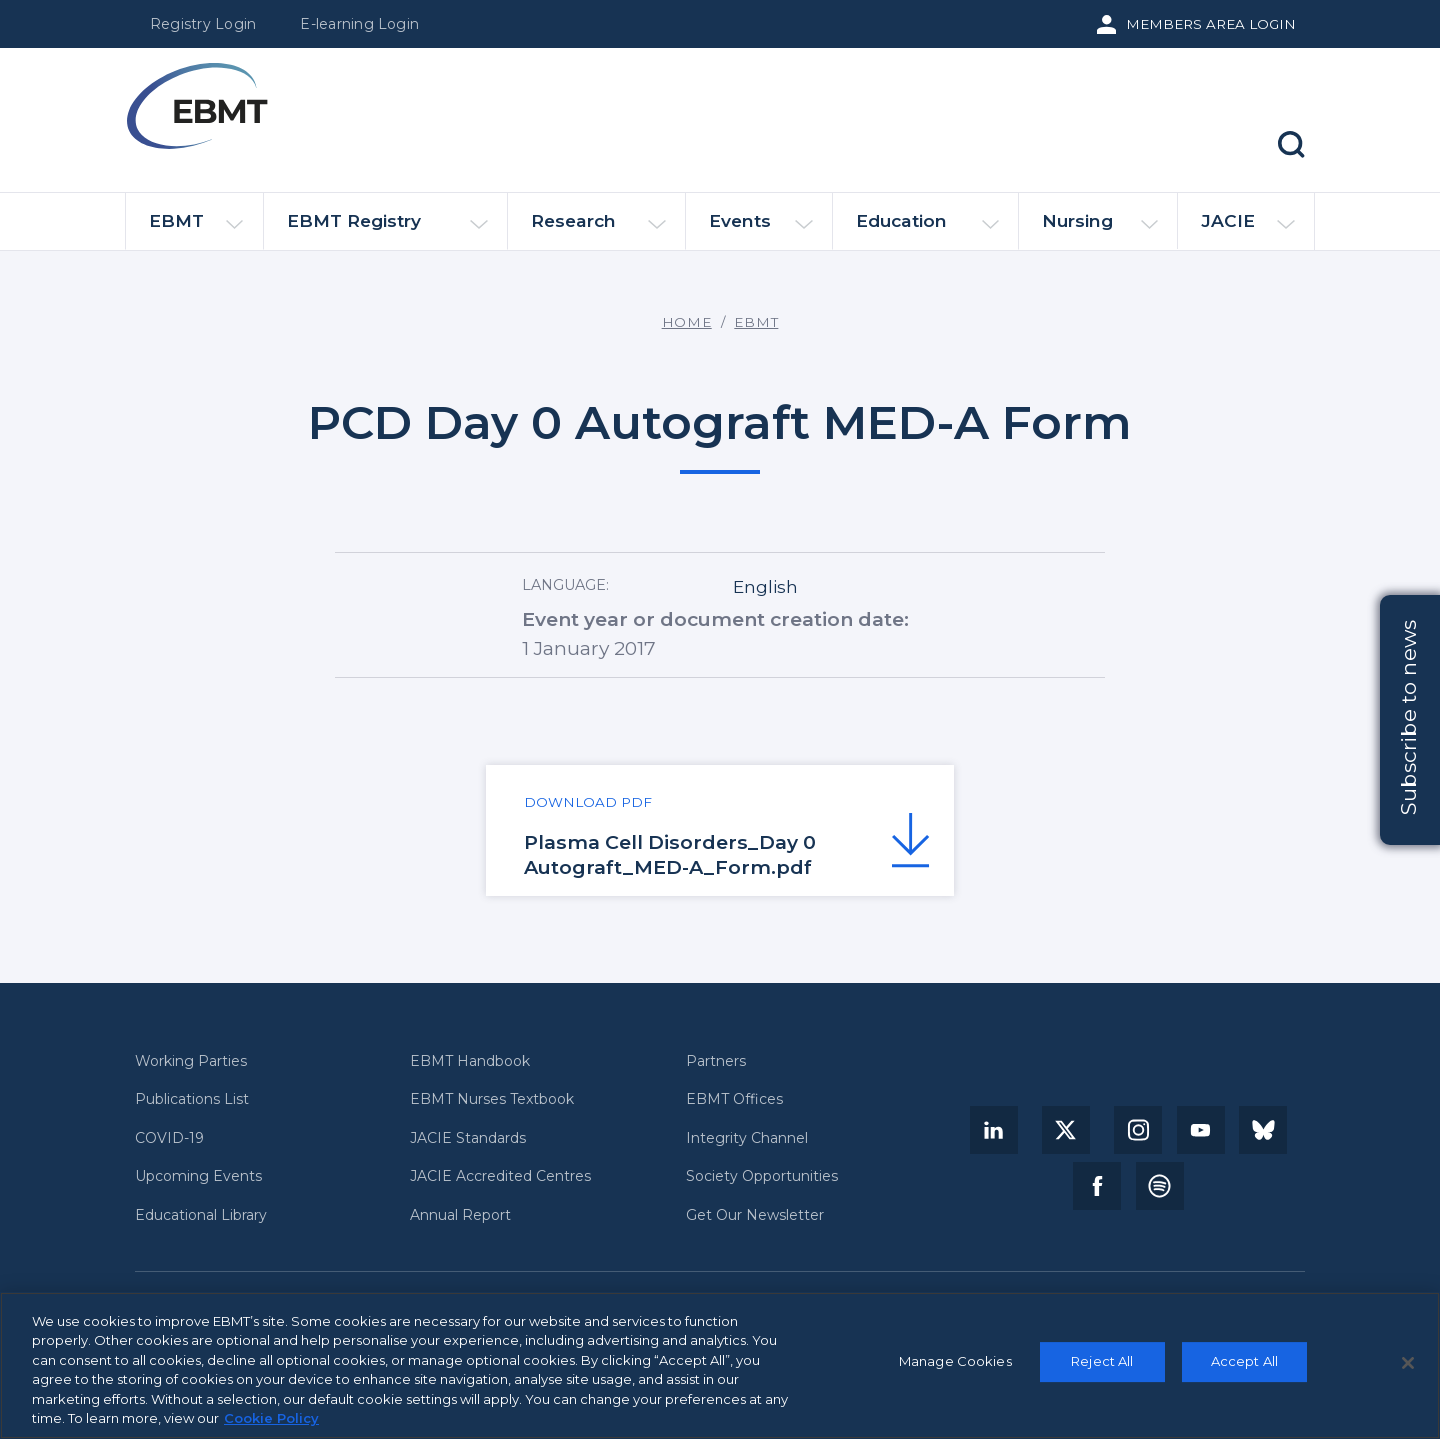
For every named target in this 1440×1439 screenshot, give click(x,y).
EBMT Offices (734, 1099)
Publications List (192, 1099)
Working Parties (191, 1061)
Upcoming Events (198, 1176)
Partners (716, 1061)
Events (761, 229)
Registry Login (203, 24)
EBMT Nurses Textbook (492, 1099)
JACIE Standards (468, 1138)
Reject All (1102, 1362)
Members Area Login (1211, 24)
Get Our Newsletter (755, 1215)
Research (598, 229)
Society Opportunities (762, 1176)
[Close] (1408, 1364)
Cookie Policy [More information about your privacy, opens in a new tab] (271, 1419)
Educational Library (201, 1215)
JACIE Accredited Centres (500, 1176)
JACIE (1247, 229)
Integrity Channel (747, 1138)
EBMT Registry (387, 229)
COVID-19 (169, 1138)
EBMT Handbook (470, 1061)
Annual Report (460, 1215)
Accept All (1244, 1362)
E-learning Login (359, 24)
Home (687, 322)
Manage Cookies (955, 1362)
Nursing (1100, 229)
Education (927, 229)
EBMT (196, 229)
